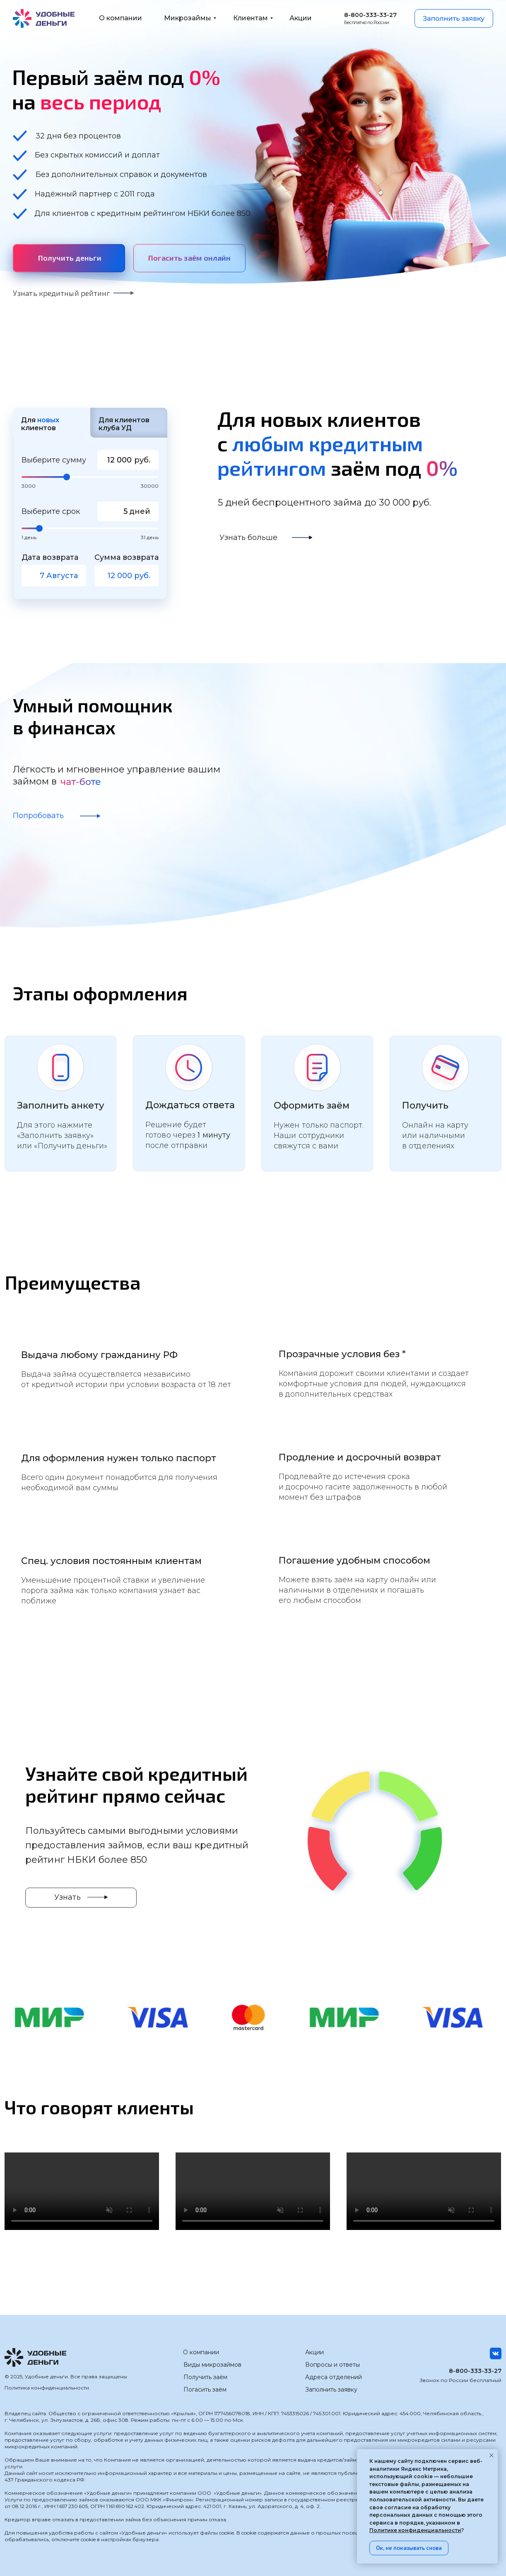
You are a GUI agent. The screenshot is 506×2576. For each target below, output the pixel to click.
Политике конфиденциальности (415, 2530)
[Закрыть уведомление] (491, 2455)
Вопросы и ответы (332, 2364)
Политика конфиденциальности (47, 2388)
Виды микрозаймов (212, 2364)
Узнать (67, 1897)
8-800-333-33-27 (475, 2371)
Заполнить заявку (331, 2389)
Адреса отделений (333, 2377)
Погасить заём (204, 2389)
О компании (201, 2352)
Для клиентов (40, 424)
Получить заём (205, 2377)
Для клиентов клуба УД (124, 424)
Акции (314, 2352)
